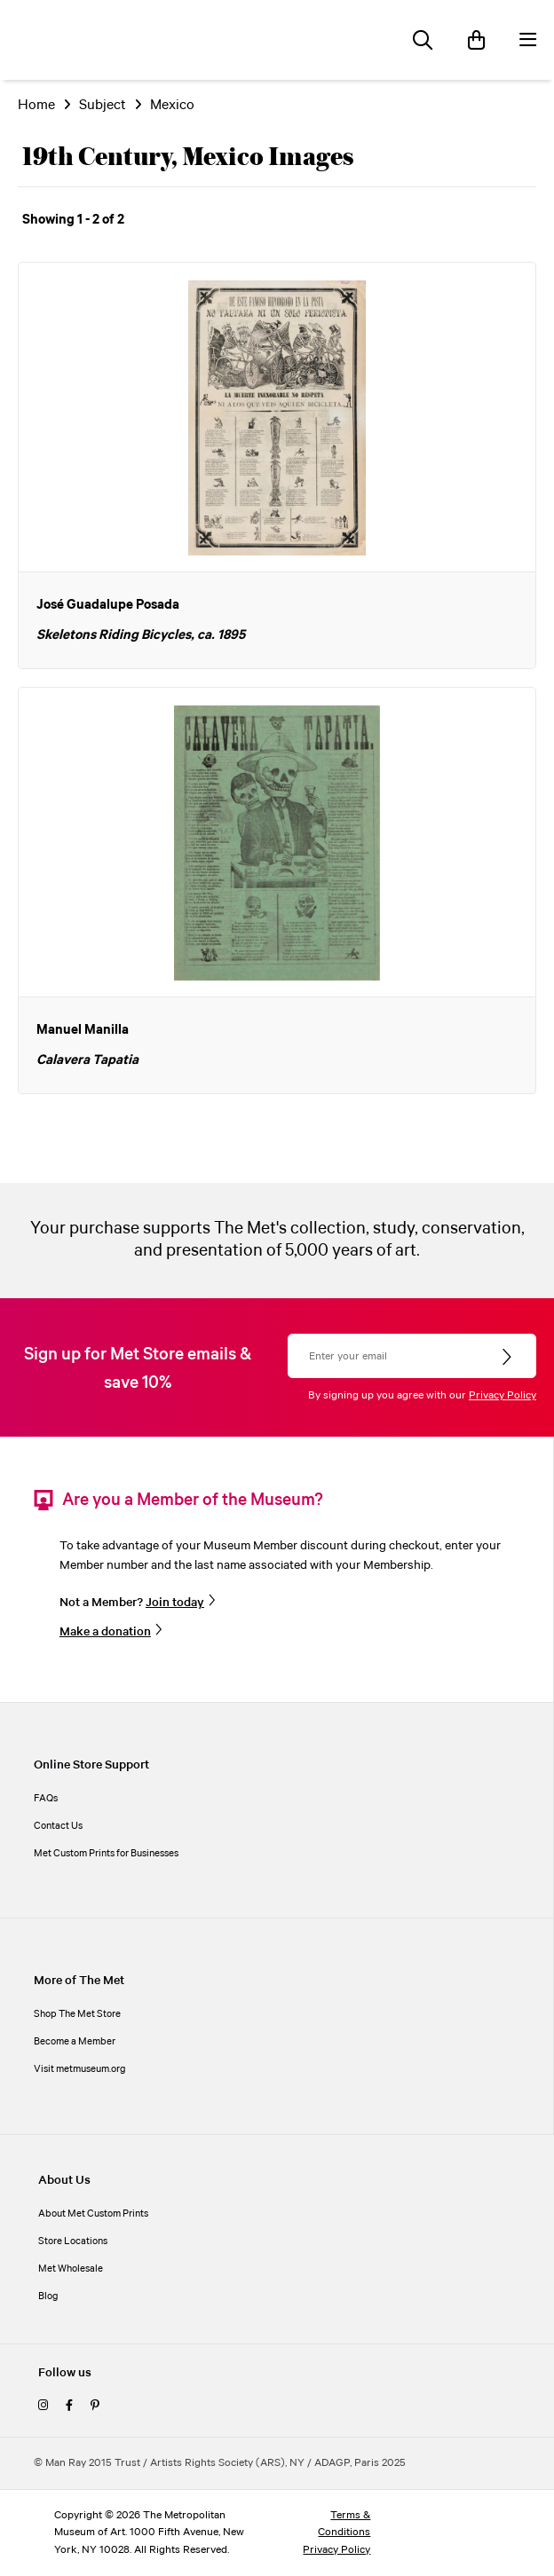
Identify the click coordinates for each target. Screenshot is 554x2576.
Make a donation (105, 1632)
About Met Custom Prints (93, 2214)
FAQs (46, 1799)
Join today (175, 1602)
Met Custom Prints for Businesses (106, 1854)
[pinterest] (95, 2406)
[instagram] (43, 2406)
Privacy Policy (502, 1395)
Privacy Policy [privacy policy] (336, 2549)
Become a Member (74, 2042)
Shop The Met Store (77, 2014)
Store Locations (72, 2241)
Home (36, 105)
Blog (48, 2296)
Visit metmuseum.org (80, 2069)
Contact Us (58, 1826)
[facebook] (69, 2406)
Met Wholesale (70, 2269)
